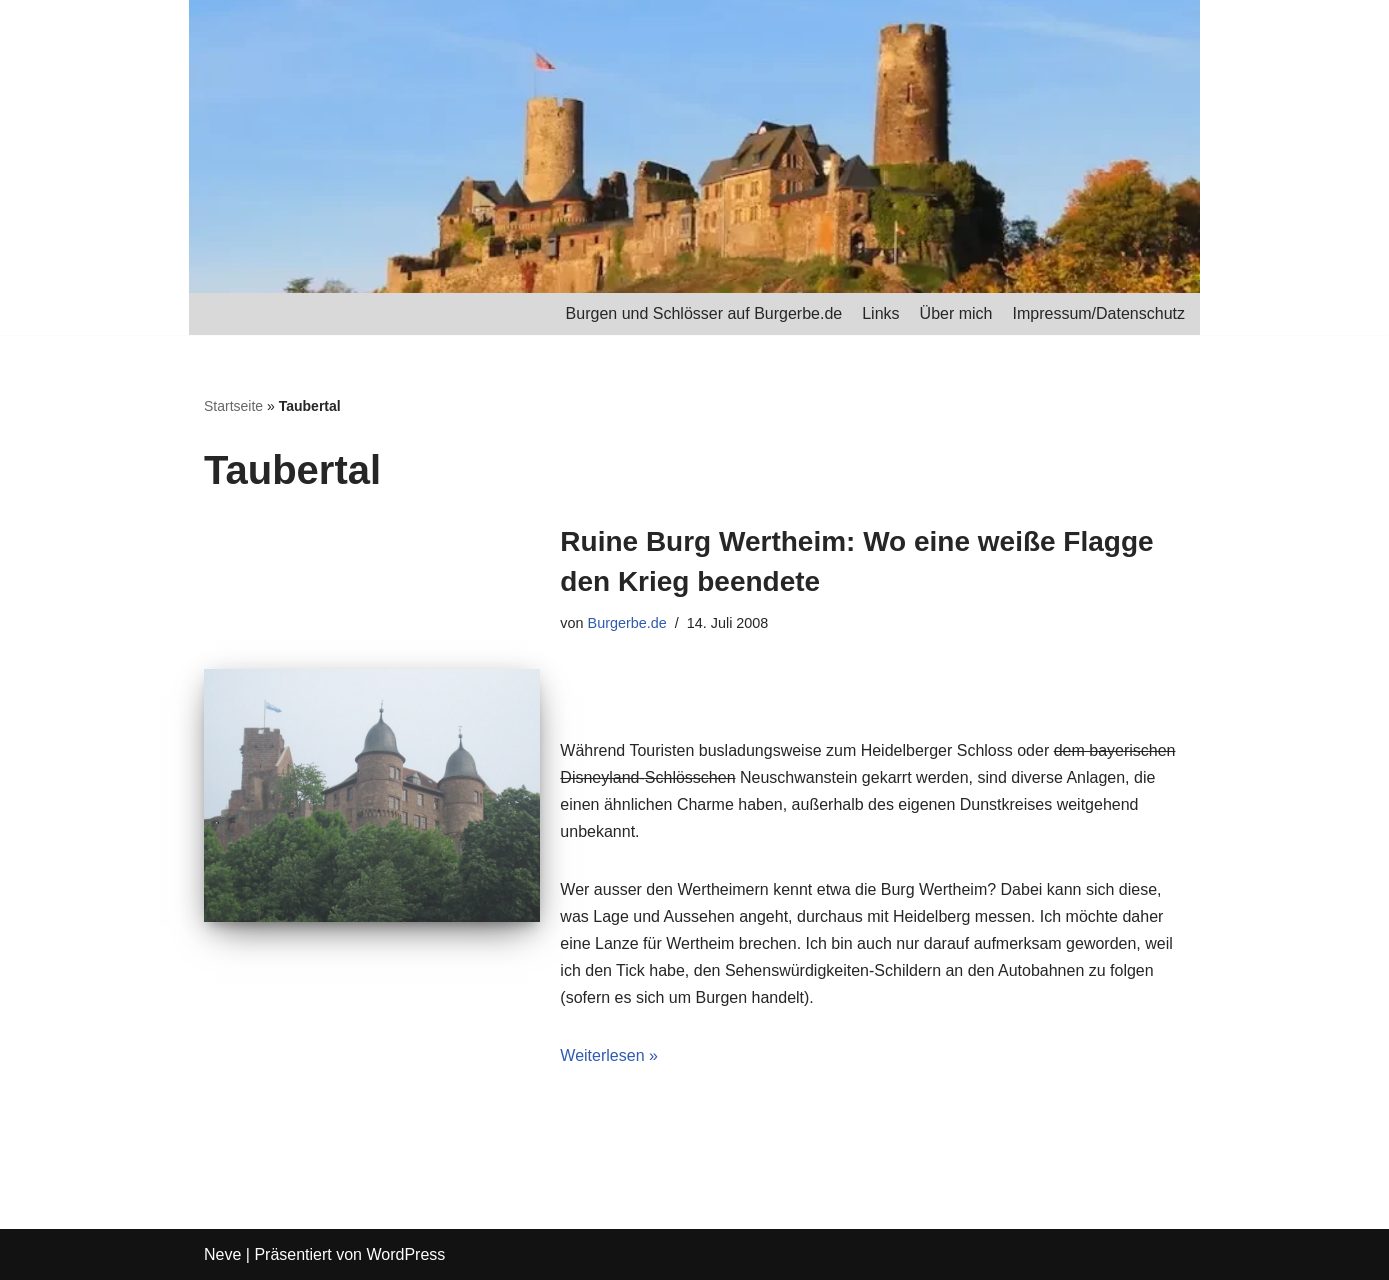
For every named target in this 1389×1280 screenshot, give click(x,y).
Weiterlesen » (609, 1055)
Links (880, 313)
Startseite (233, 406)
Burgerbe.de (627, 623)
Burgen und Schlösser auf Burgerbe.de (704, 313)
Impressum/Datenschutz (1098, 313)
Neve (222, 1254)
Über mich (956, 313)
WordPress (405, 1254)
